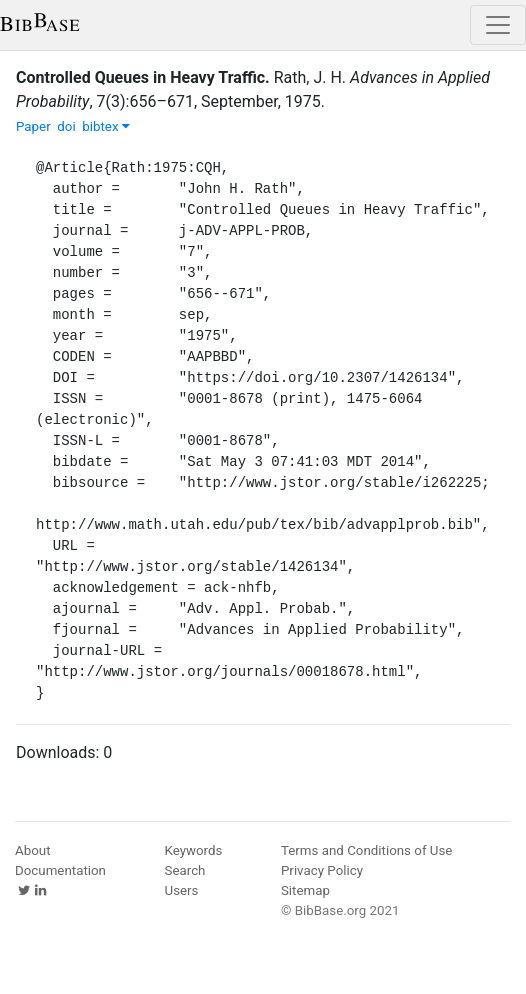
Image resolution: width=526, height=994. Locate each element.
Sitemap (305, 890)
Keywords (194, 850)
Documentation (60, 870)
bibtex (106, 126)
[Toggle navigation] (498, 25)
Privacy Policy (322, 870)
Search (185, 870)
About (33, 850)
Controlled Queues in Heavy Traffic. (143, 77)
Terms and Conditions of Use (366, 850)
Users (182, 890)
